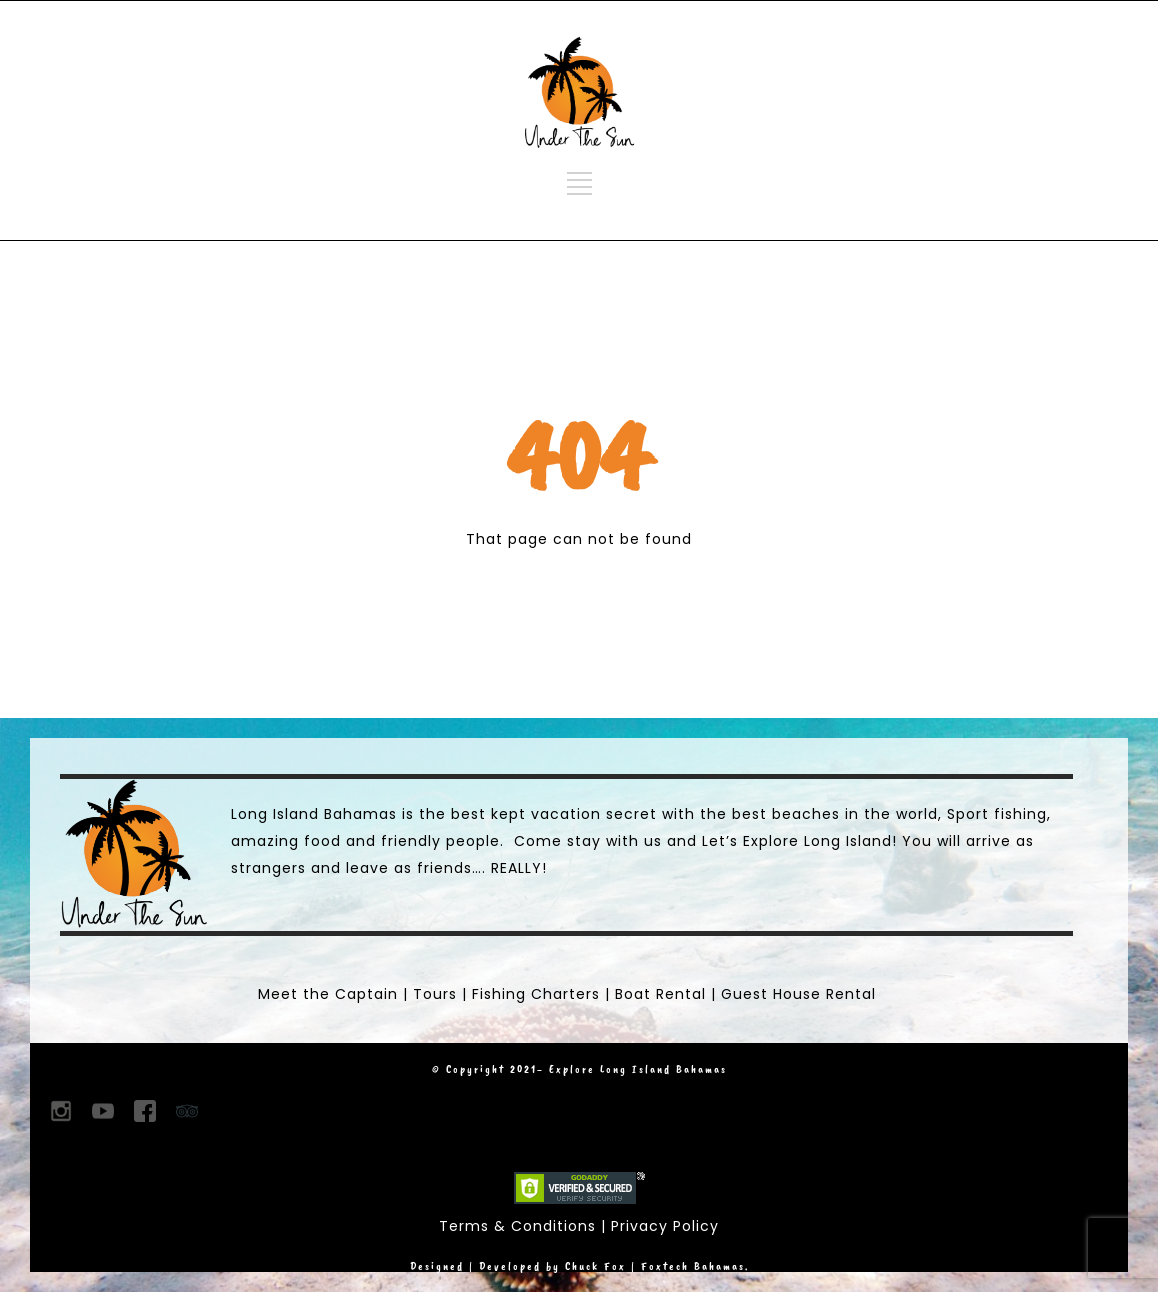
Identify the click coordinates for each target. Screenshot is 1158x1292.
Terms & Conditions (517, 1226)
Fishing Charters (536, 994)
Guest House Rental (798, 994)
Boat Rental (660, 994)
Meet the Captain (328, 994)
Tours (435, 994)
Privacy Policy (665, 1226)
